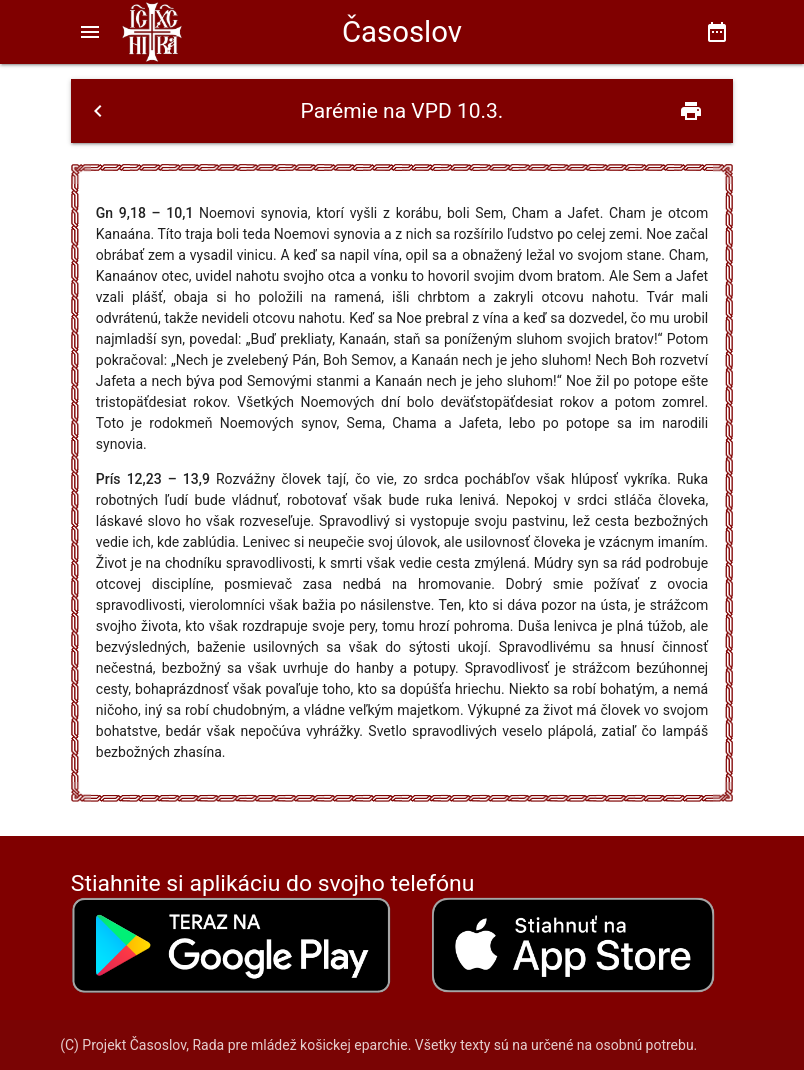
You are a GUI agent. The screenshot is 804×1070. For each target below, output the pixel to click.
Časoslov (402, 32)
